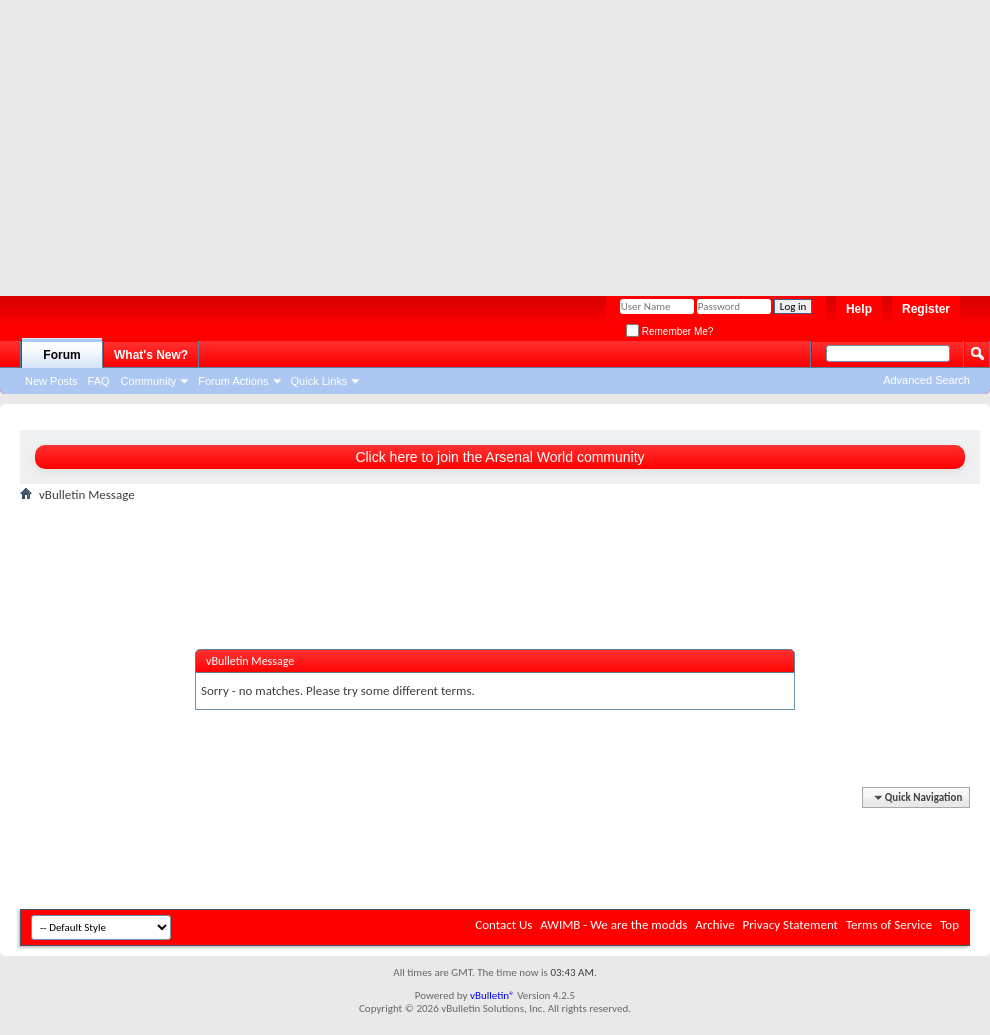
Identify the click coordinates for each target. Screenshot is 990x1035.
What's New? (151, 355)
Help (859, 309)
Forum (61, 355)
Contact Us (503, 924)
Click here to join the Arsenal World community (499, 457)
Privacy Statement (790, 924)
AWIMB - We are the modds (613, 924)
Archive (714, 924)
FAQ (99, 381)
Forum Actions (233, 381)
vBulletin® (492, 995)
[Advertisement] (437, 140)
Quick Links (319, 381)
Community (149, 381)
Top (949, 924)
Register (926, 309)
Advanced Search (926, 380)
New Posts (51, 381)
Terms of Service (889, 924)
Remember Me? (669, 331)
